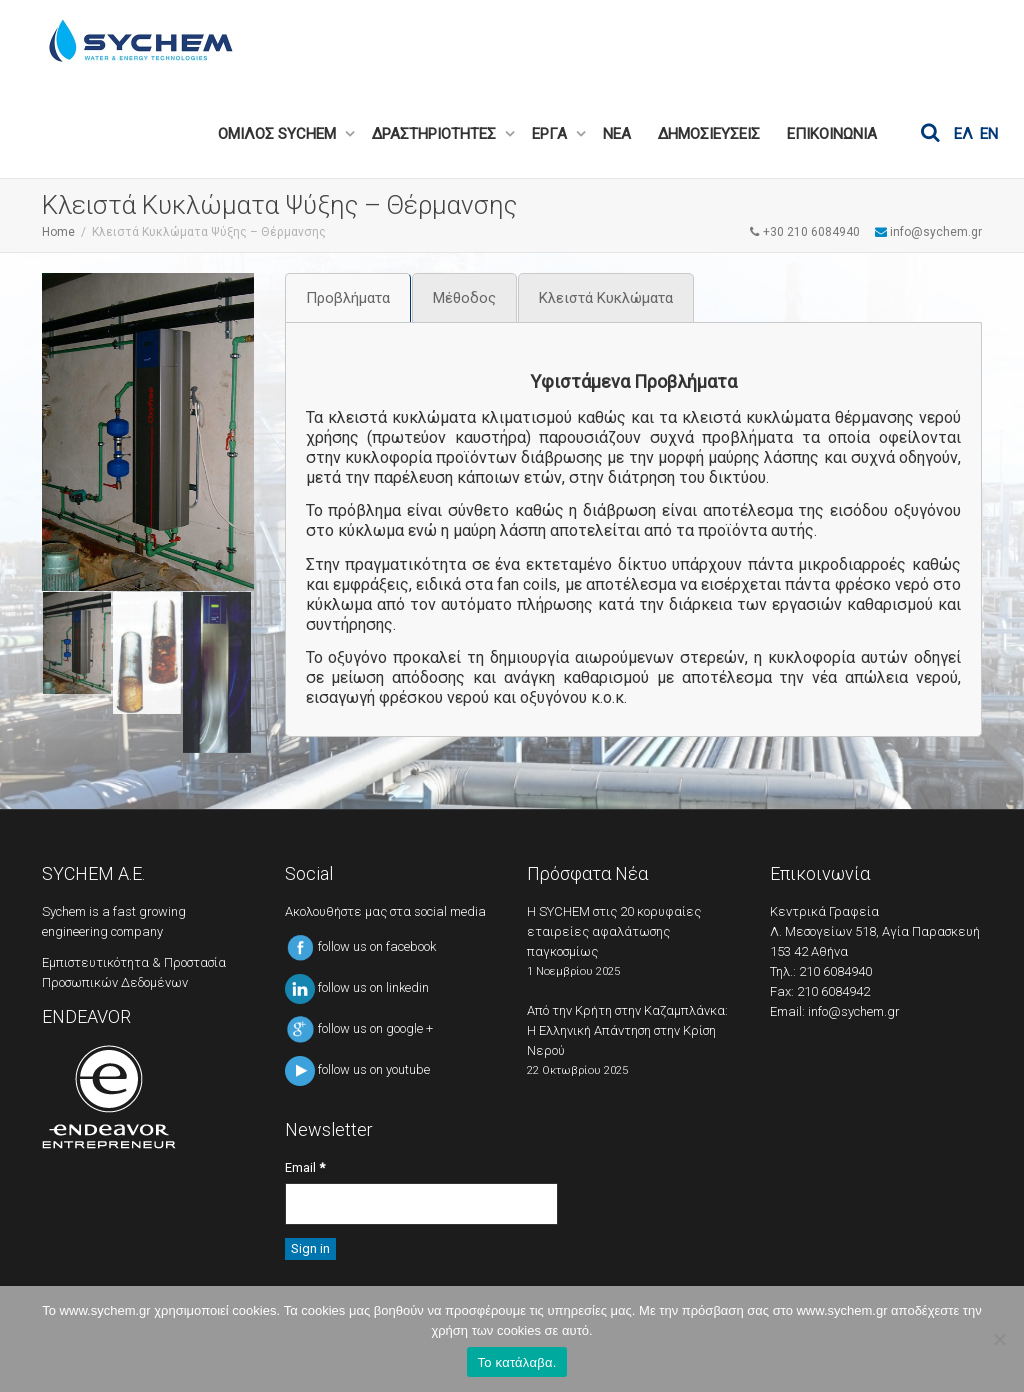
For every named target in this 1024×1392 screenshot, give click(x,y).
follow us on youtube (357, 1069)
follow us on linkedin (357, 987)
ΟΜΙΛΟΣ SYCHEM (279, 134)
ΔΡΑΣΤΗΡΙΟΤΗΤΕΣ (436, 134)
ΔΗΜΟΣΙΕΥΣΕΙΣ (709, 134)
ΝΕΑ (617, 134)
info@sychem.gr (854, 1011)
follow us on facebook (360, 946)
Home (58, 232)
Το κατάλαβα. (516, 1362)
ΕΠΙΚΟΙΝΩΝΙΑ (832, 134)
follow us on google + (359, 1028)
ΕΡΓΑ (551, 134)
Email (305, 1167)
